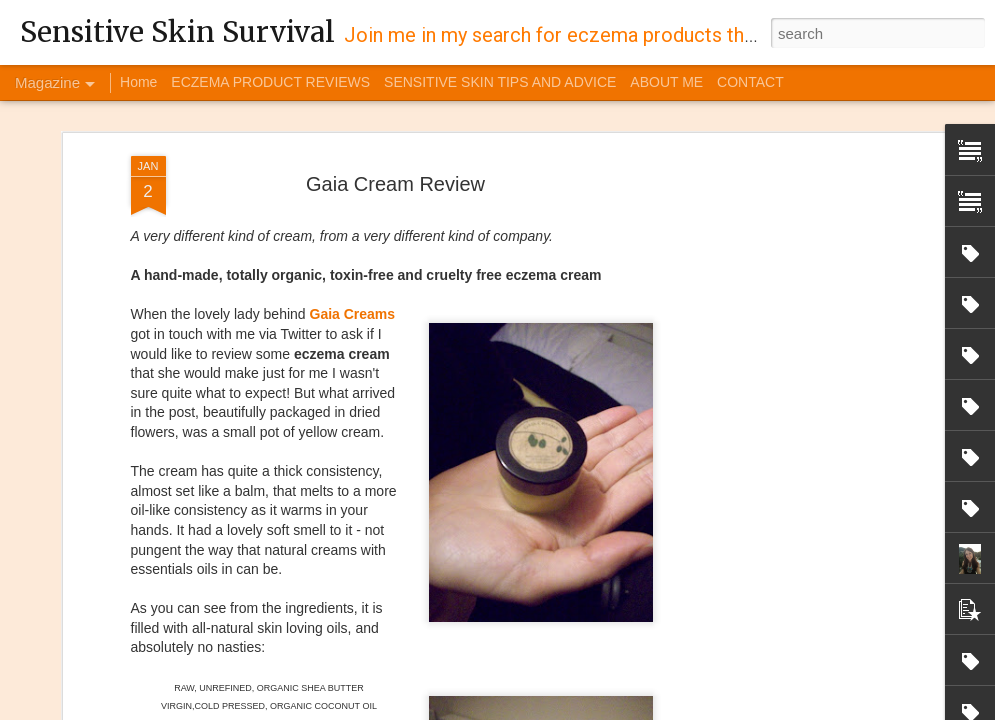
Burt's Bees (660, 620)
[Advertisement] (771, 144)
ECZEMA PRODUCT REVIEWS (270, 82)
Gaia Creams (353, 168)
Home (138, 82)
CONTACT (750, 82)
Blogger (691, 709)
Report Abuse (750, 709)
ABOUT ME (666, 82)
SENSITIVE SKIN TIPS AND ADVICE (500, 82)
